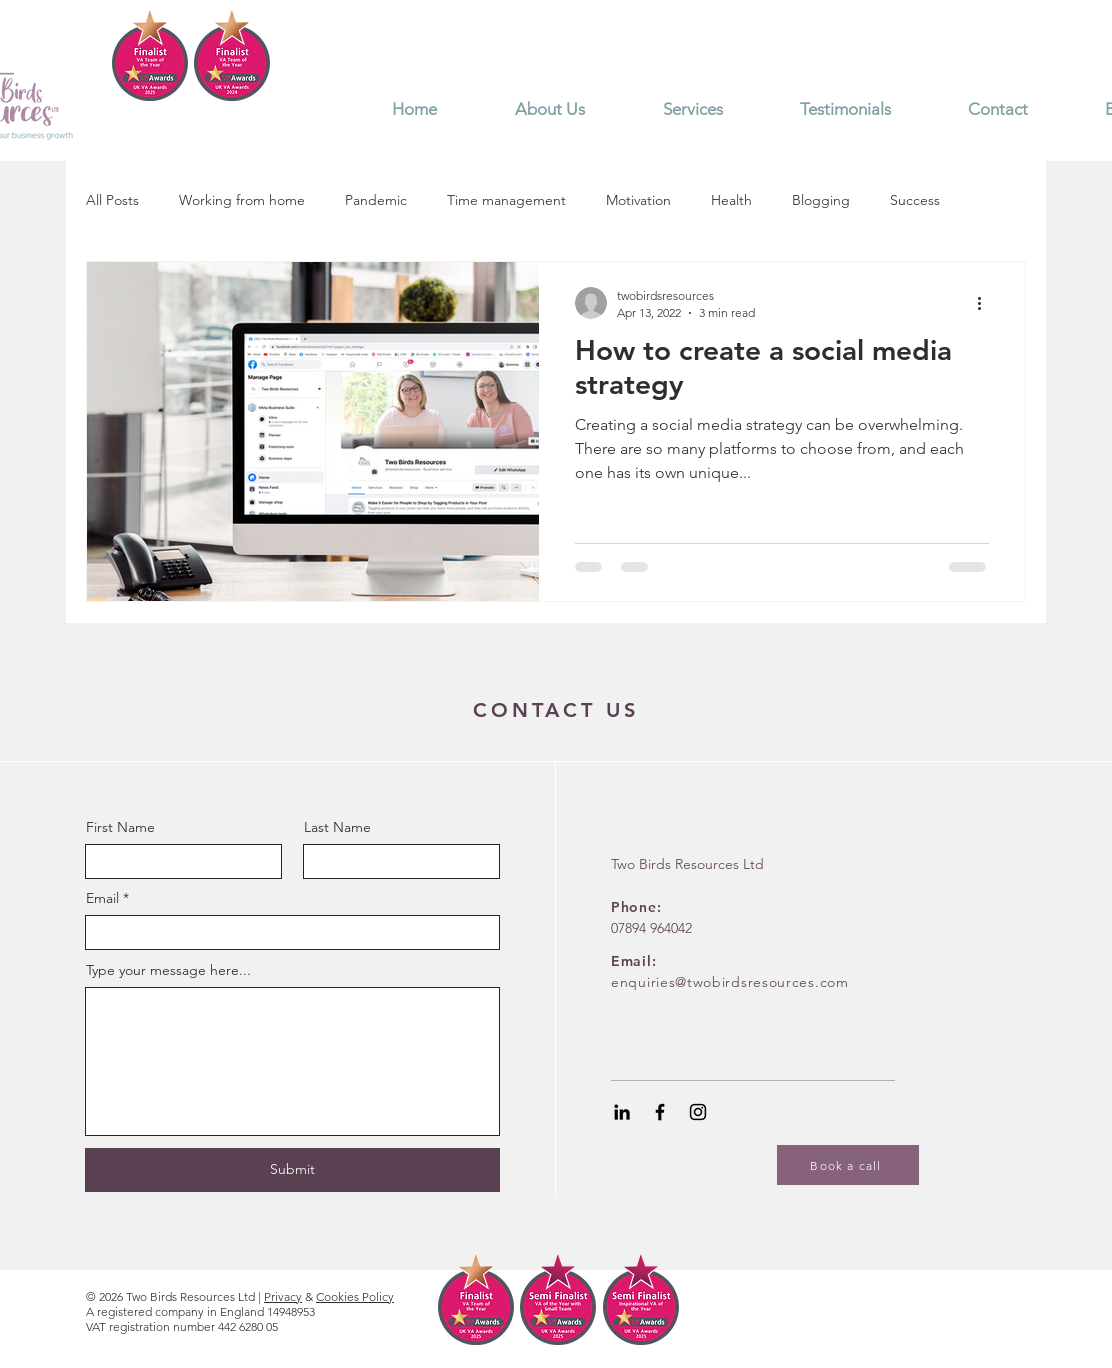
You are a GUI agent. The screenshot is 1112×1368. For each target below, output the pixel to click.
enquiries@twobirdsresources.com (730, 982)
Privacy (283, 1296)
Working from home (242, 200)
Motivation (638, 200)
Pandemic (376, 200)
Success (915, 200)
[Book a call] (848, 1165)
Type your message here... (168, 970)
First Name (120, 827)
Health (731, 200)
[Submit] (292, 1170)
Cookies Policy (355, 1296)
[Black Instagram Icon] (698, 1112)
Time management (506, 200)
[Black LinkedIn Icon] (622, 1112)
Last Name (337, 827)
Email (102, 898)
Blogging (821, 200)
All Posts (112, 200)
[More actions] (986, 303)
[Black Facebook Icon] (660, 1112)
